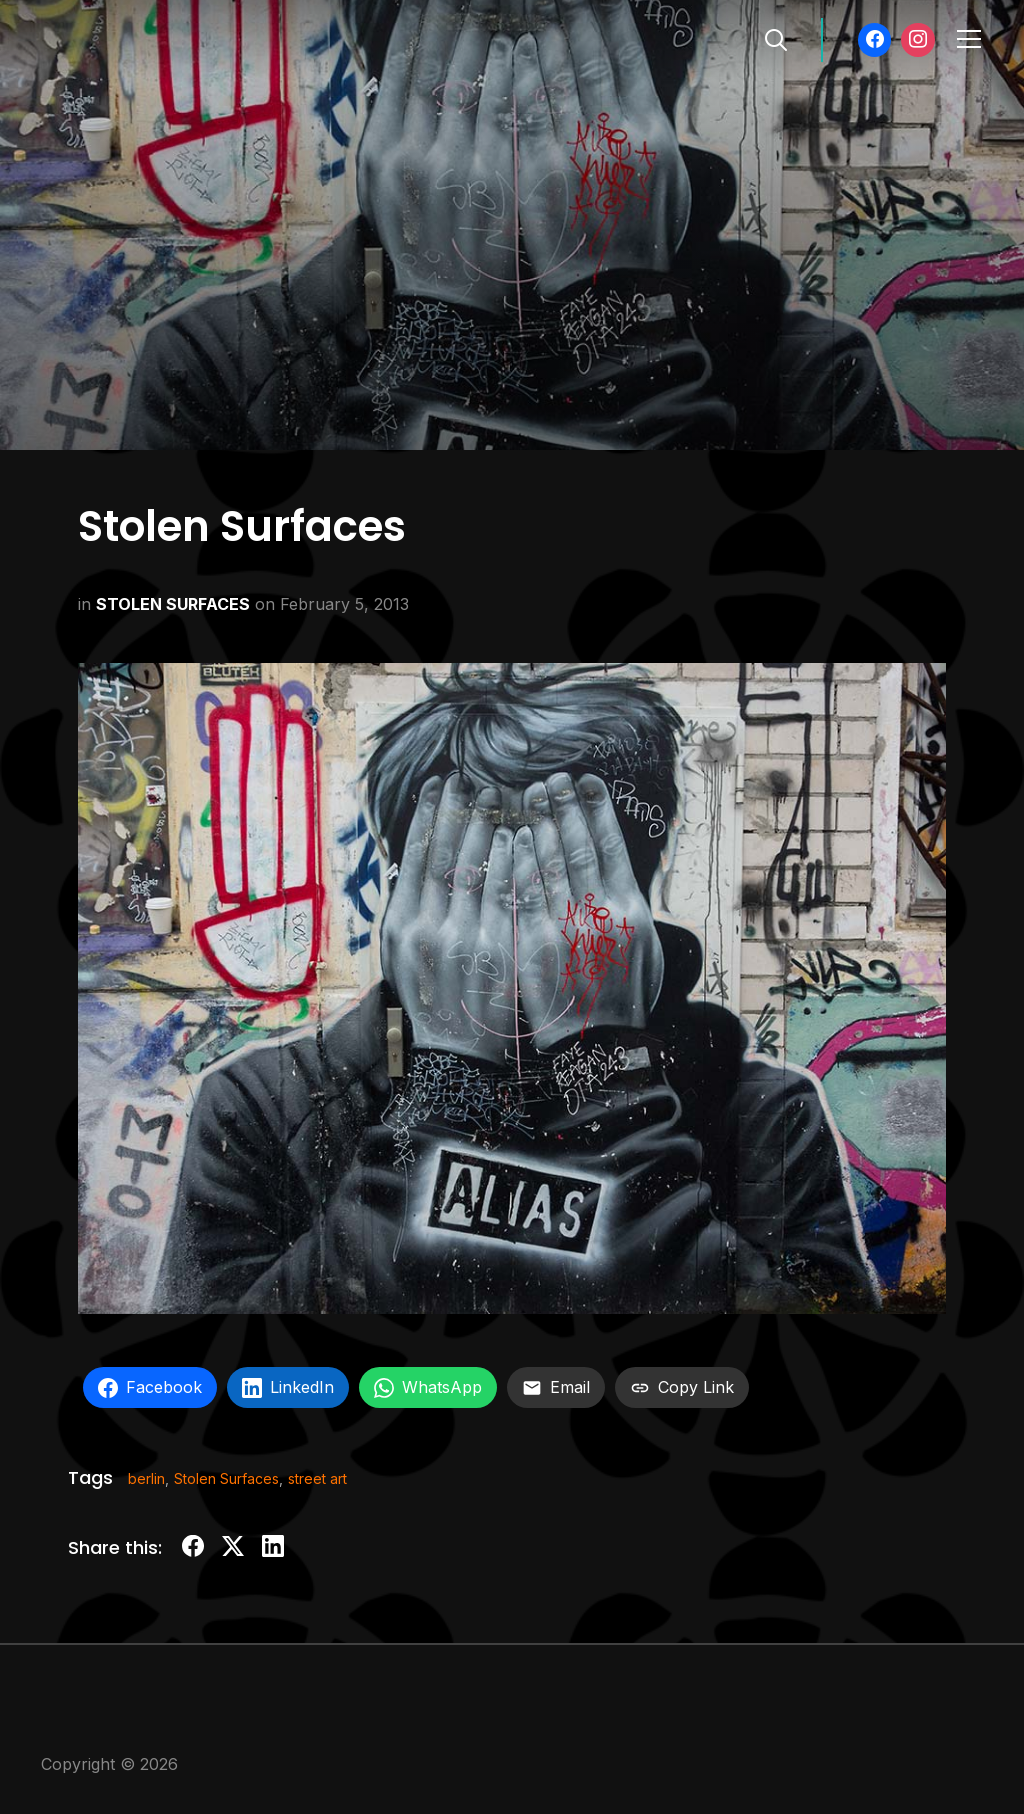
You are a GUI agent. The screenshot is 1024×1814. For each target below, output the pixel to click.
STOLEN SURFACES (173, 604)
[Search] (776, 38)
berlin (146, 1478)
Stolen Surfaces (226, 1478)
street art (317, 1478)
